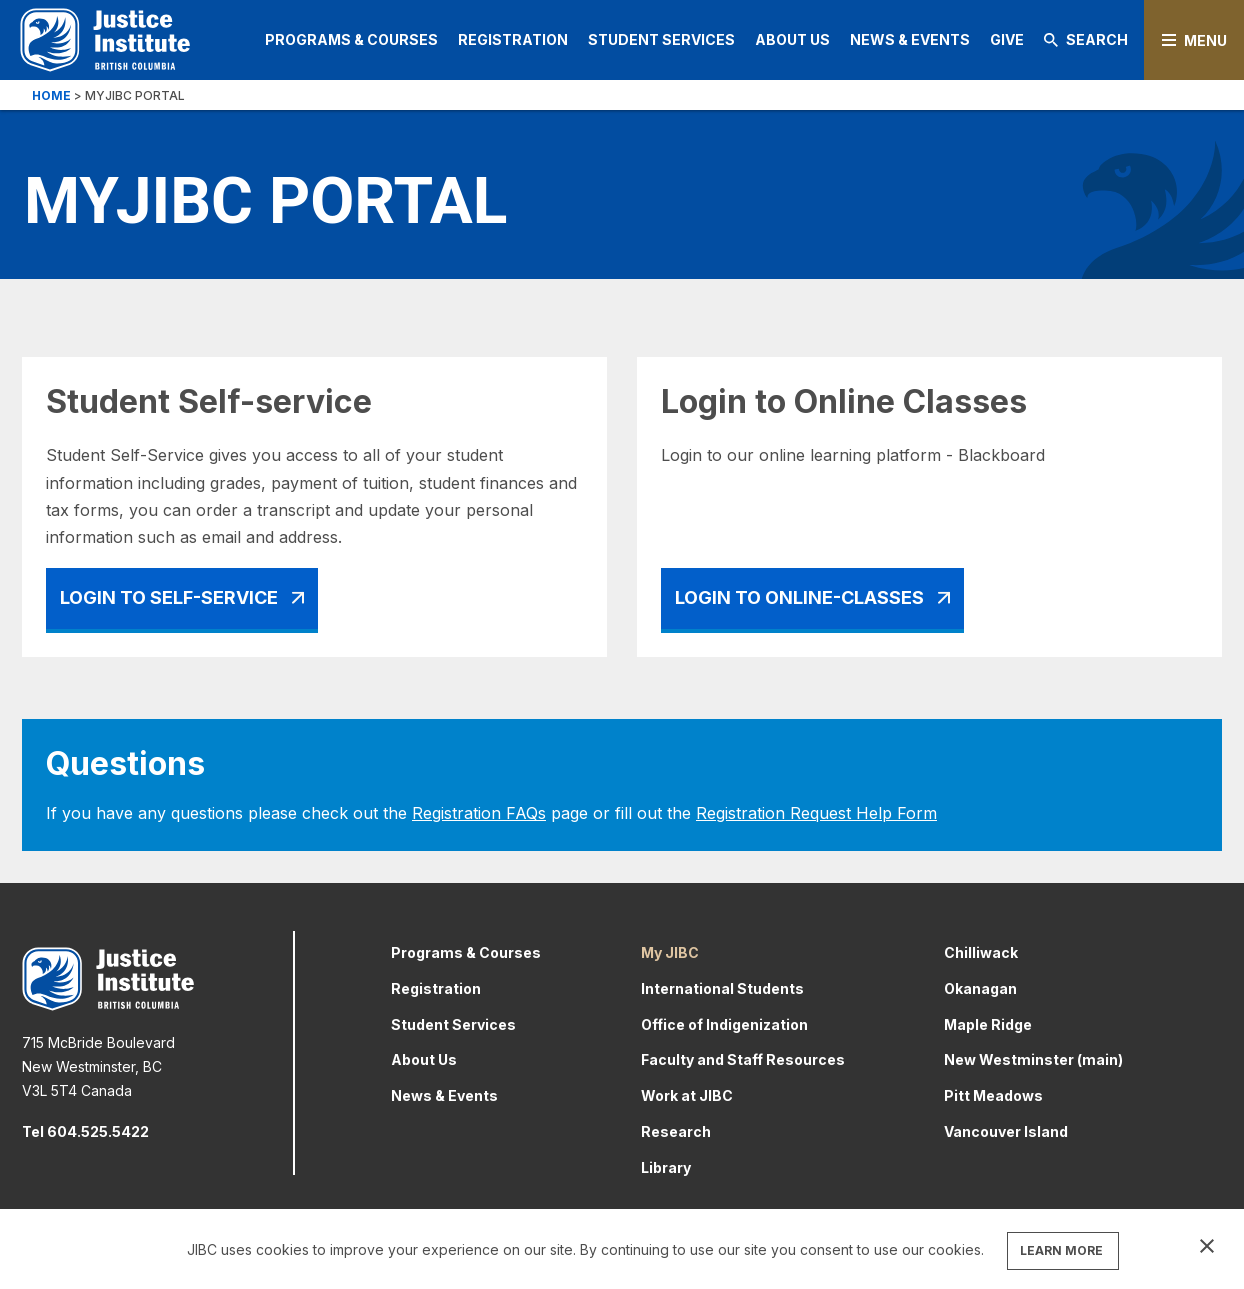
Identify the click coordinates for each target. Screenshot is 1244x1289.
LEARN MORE (1061, 1250)
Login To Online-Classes (799, 597)
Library (666, 1167)
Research (676, 1131)
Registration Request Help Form (816, 813)
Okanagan (980, 988)
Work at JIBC (687, 1095)
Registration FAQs (479, 813)
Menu (1205, 40)
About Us (792, 39)
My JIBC (670, 952)
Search (1086, 39)
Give (1007, 39)
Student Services (661, 39)
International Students (722, 988)
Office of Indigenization (724, 1024)
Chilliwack (981, 952)
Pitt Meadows (993, 1095)
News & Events (910, 39)
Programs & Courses (351, 39)
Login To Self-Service (169, 597)
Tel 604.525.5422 (85, 1131)
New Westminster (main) (1033, 1059)
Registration (513, 39)
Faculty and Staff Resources (743, 1059)
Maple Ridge (988, 1024)
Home (51, 95)
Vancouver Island (1006, 1131)
